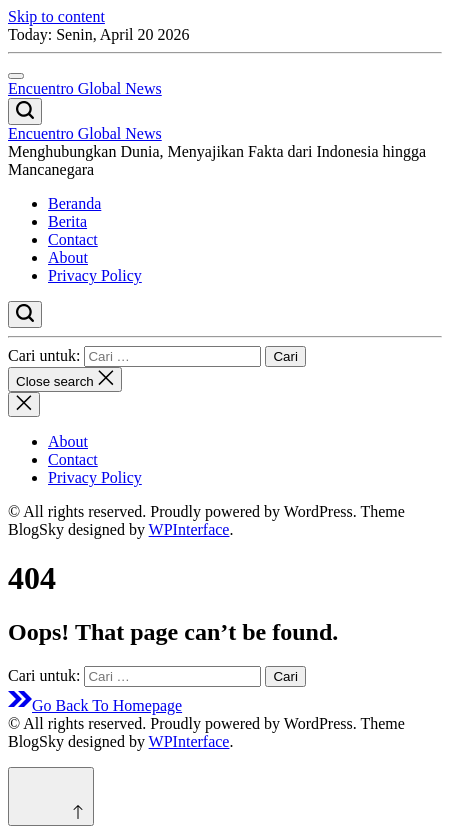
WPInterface (189, 529)
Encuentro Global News (85, 88)
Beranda (74, 203)
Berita (67, 221)
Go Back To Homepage (95, 705)
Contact (73, 239)
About (68, 257)
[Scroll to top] (51, 796)
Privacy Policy (95, 275)
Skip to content (56, 16)
